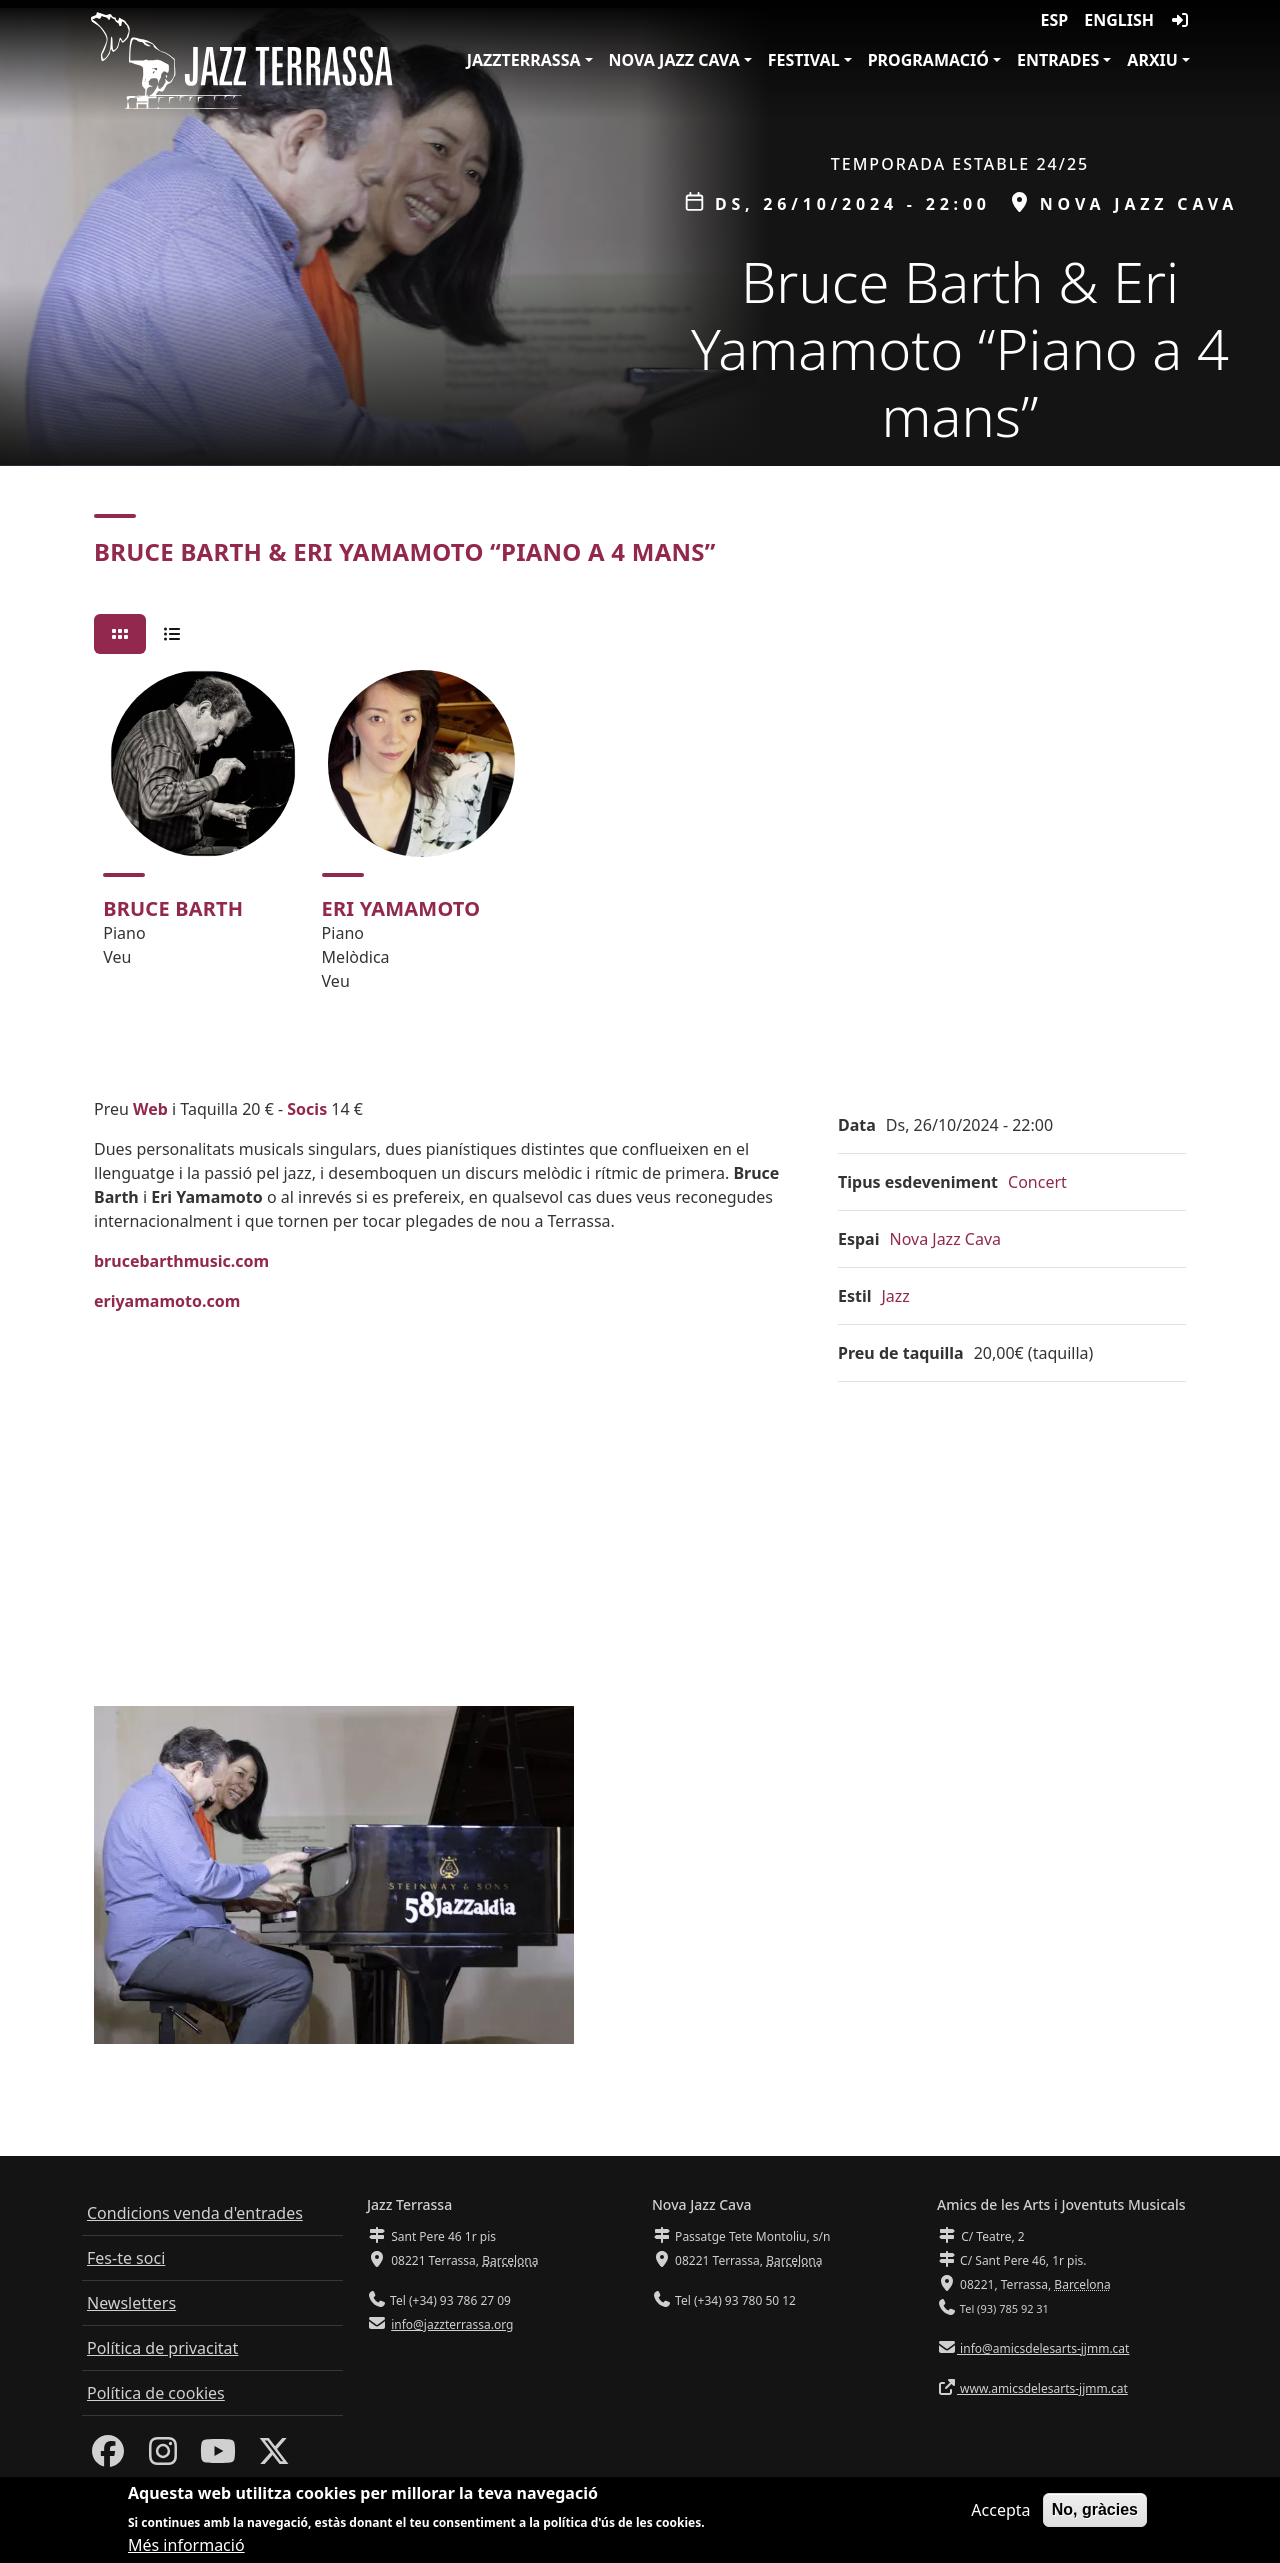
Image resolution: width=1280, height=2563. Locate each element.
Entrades (1058, 60)
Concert (1037, 1182)
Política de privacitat (162, 2348)
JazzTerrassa (524, 60)
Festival (804, 60)
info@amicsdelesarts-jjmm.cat (1043, 2348)
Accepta (1000, 2510)
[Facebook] (108, 2457)
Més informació (186, 2545)
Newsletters (131, 2303)
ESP (1055, 20)
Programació (928, 60)
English (1119, 20)
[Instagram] (163, 2457)
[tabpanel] (640, 839)
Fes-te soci (126, 2258)
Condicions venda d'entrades (195, 2213)
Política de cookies (156, 2393)
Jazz (896, 1296)
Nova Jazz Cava (674, 60)
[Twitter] (274, 2457)
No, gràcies (1095, 2509)
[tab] (120, 634)
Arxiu (1152, 60)
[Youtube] (218, 2457)
